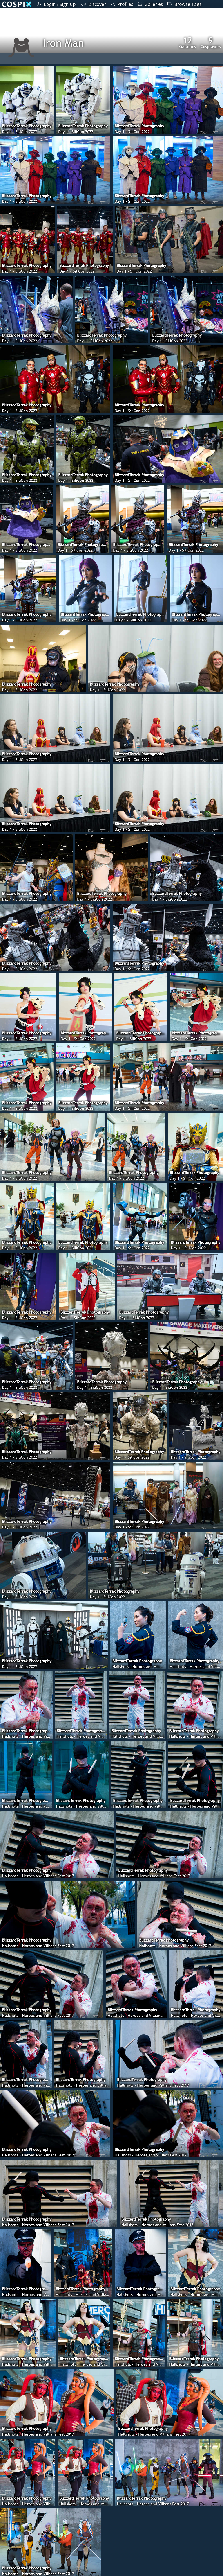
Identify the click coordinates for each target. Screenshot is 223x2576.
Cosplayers (211, 42)
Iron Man (63, 43)
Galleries (187, 42)
